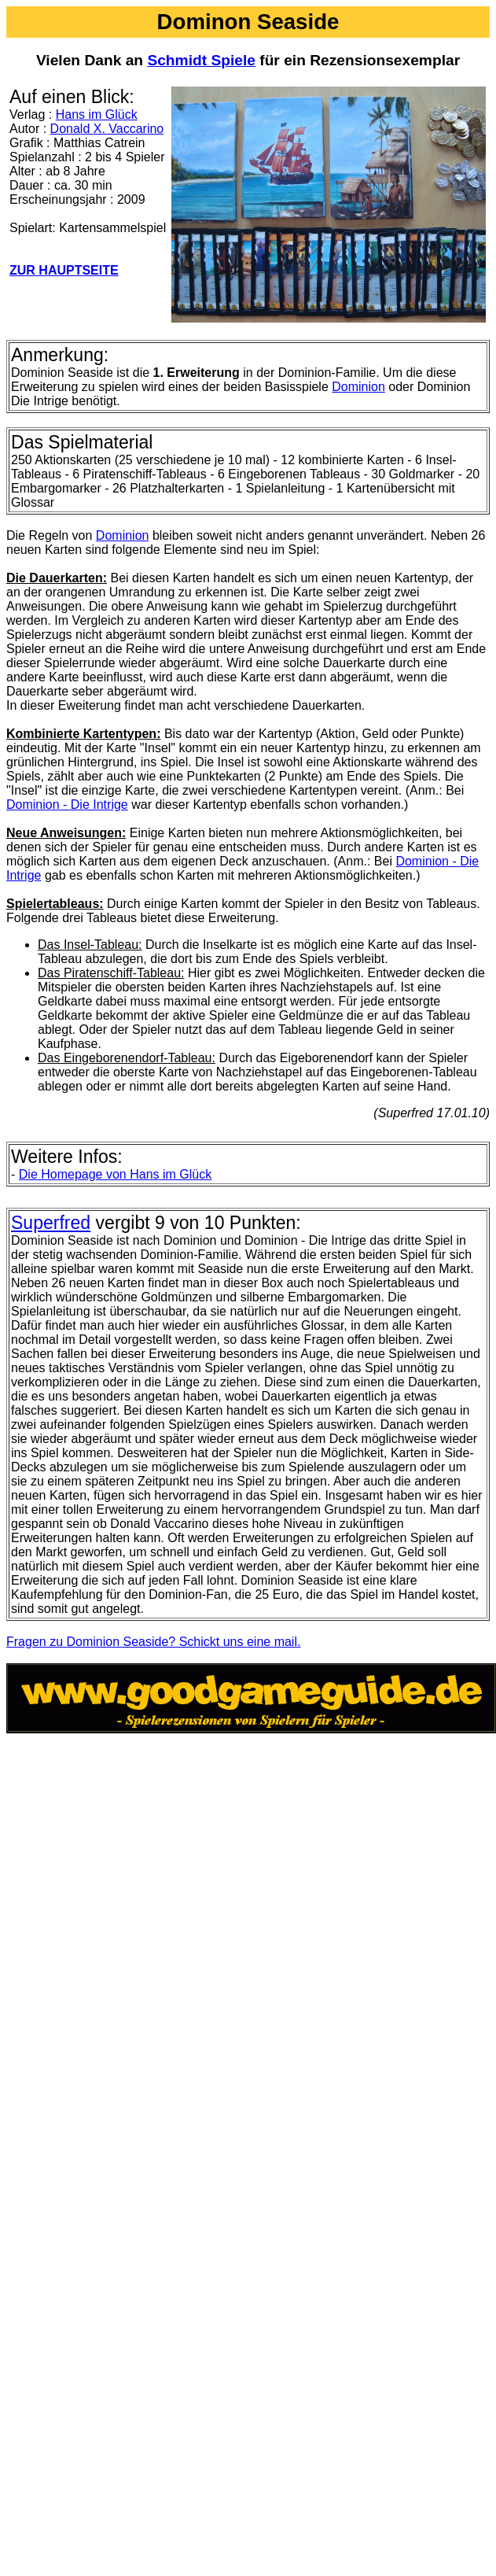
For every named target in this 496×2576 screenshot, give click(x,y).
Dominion (358, 386)
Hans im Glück (97, 114)
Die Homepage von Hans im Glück (115, 1174)
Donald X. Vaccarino (107, 128)
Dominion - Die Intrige (67, 804)
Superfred (50, 1222)
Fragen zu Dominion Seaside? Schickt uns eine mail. (153, 1641)
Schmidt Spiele (201, 60)
